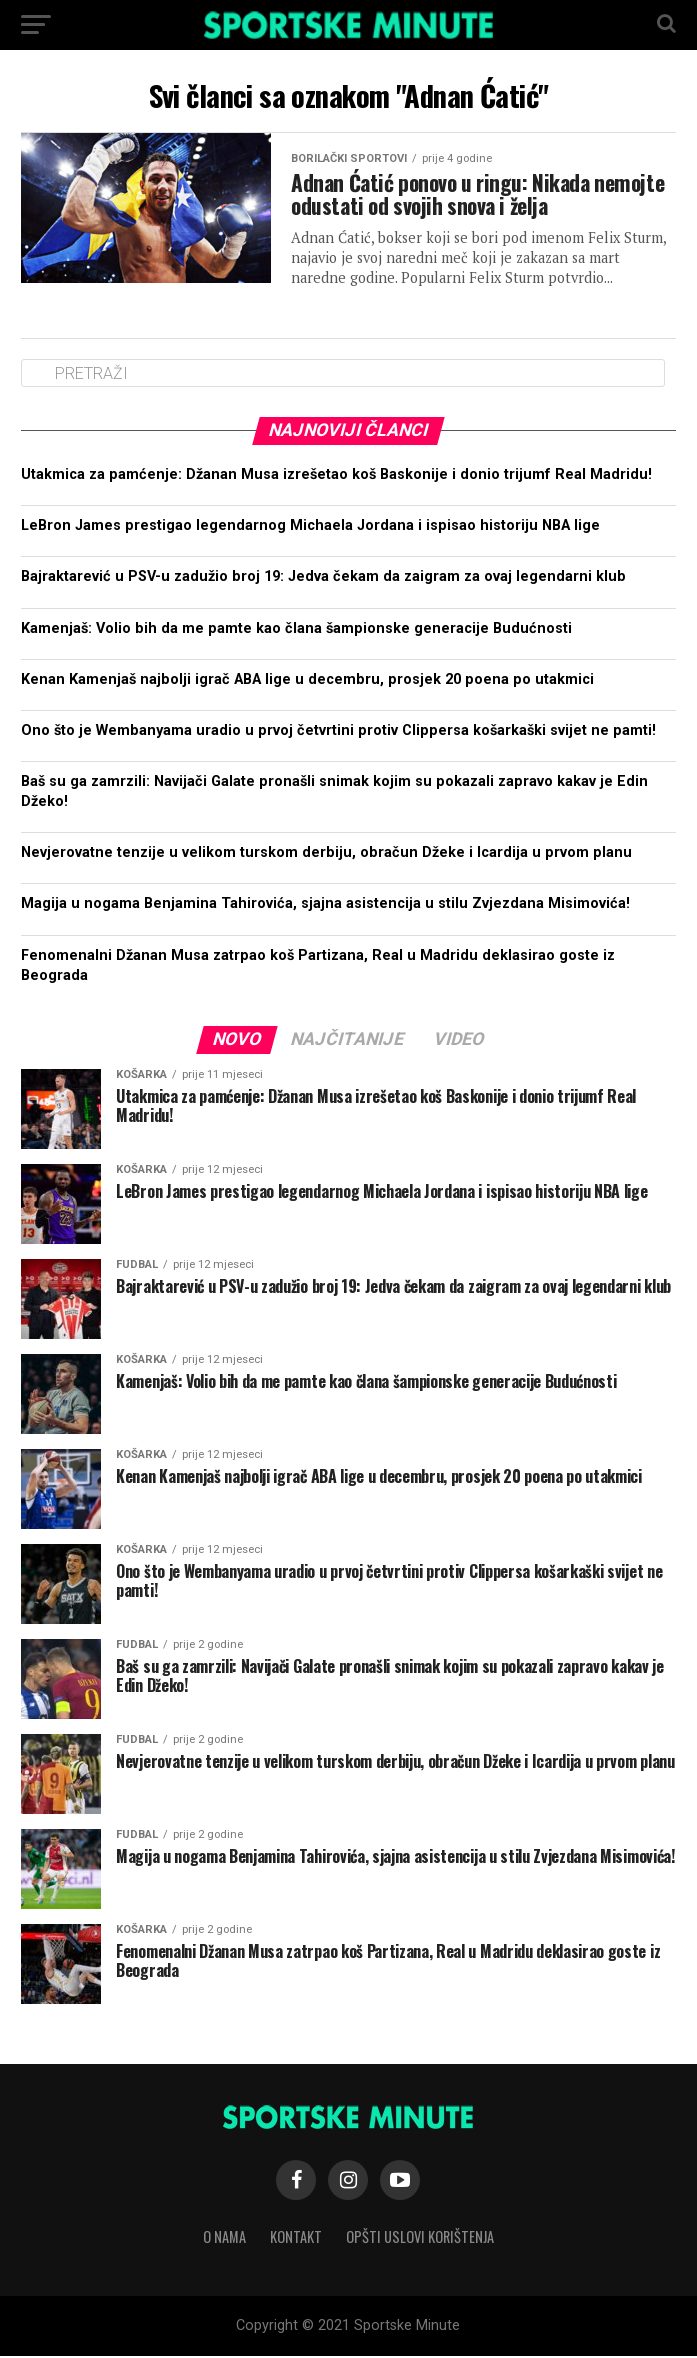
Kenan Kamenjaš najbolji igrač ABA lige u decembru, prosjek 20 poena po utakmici (307, 681)
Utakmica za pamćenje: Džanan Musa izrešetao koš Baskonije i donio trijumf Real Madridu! (336, 476)
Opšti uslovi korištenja (420, 2238)
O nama (224, 2238)
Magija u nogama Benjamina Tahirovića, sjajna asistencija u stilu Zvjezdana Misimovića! (325, 906)
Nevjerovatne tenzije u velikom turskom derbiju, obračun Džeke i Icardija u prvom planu (326, 854)
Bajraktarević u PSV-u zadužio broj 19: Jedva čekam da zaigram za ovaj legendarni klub (323, 579)
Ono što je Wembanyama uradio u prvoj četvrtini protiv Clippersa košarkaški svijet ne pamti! (338, 732)
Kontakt (296, 2238)
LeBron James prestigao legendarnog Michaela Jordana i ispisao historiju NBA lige (310, 527)
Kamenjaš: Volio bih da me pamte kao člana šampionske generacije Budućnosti (296, 630)
